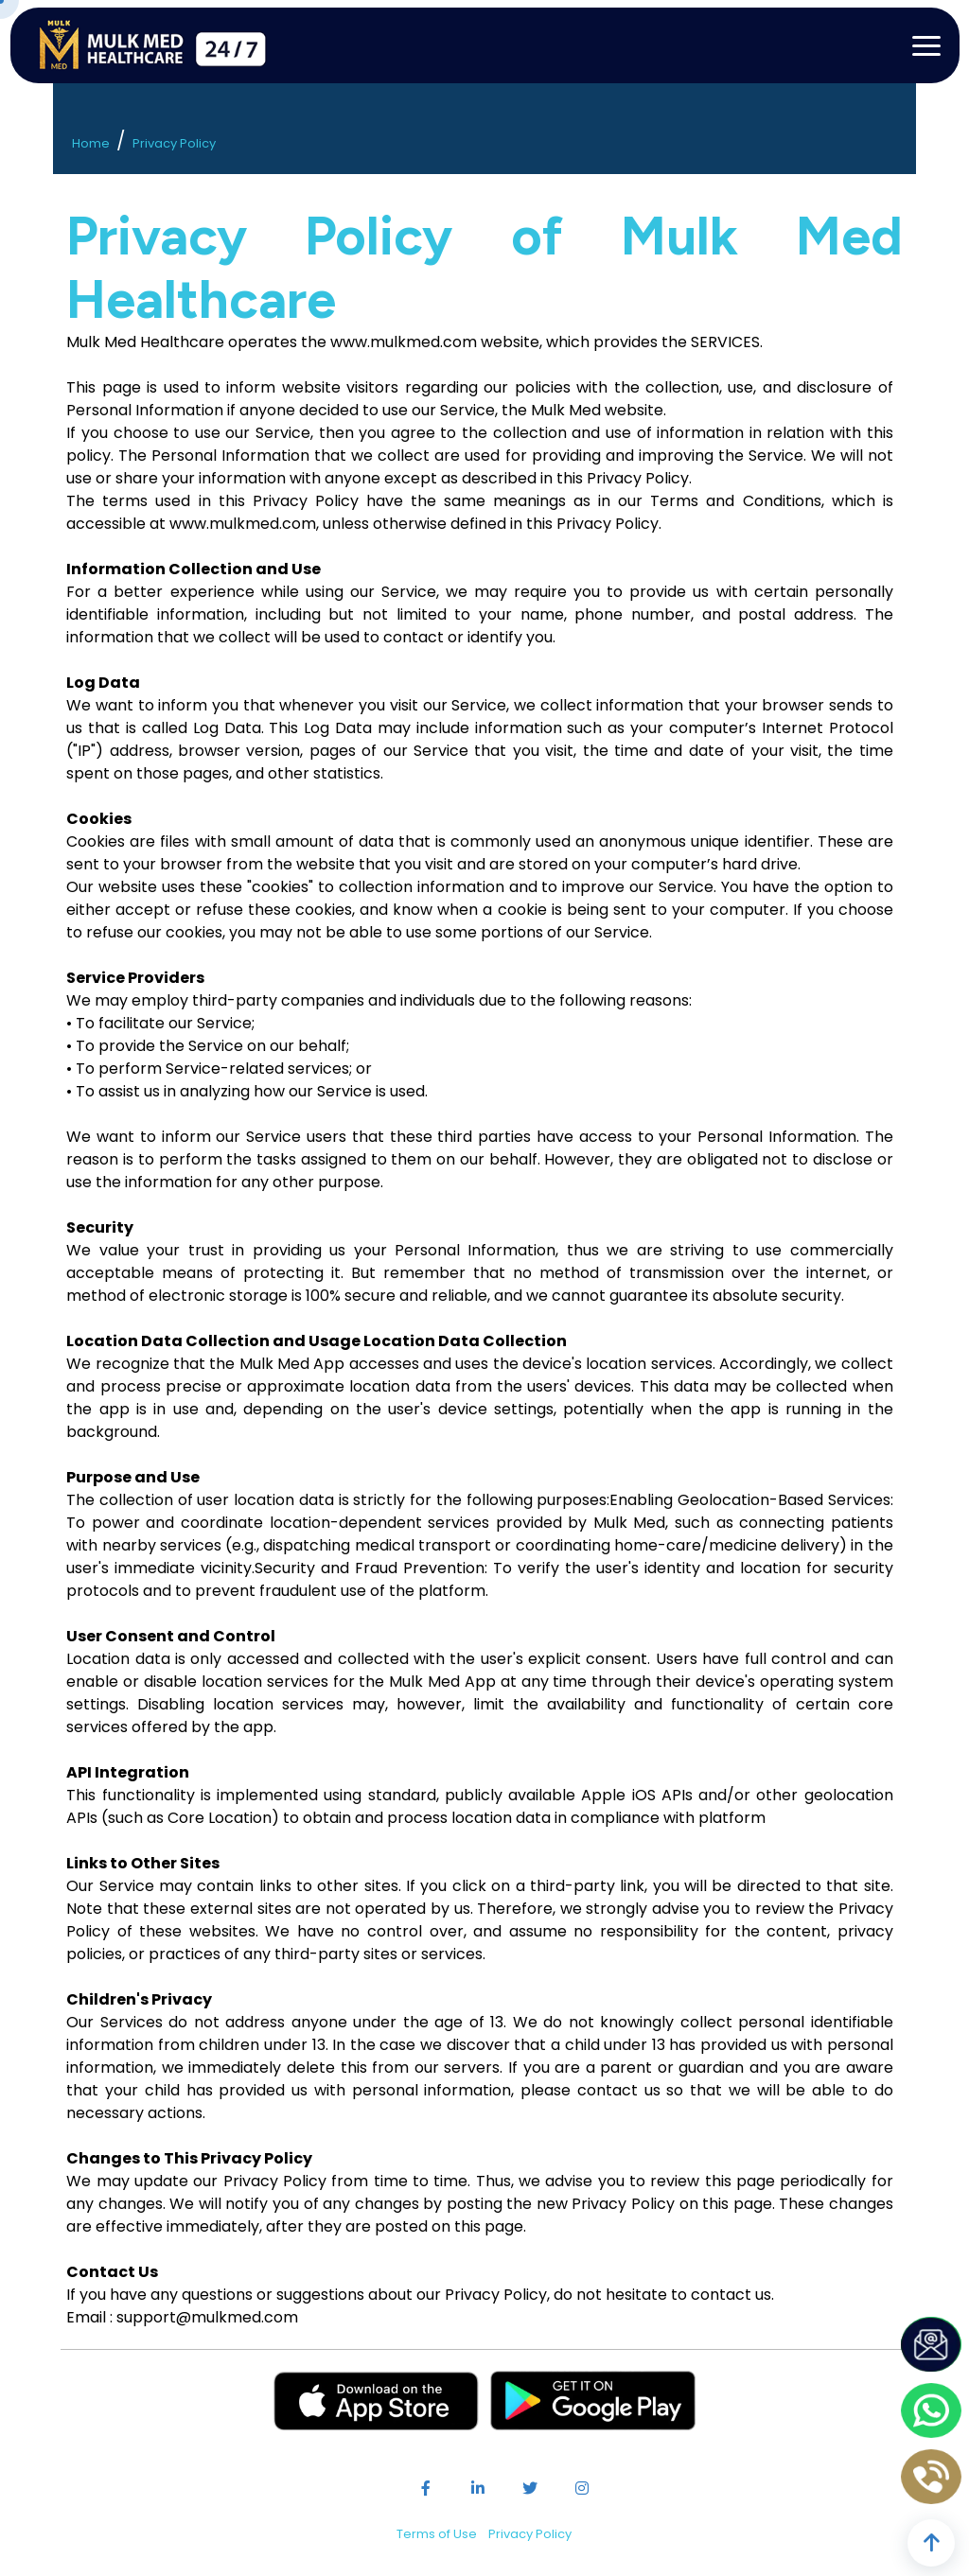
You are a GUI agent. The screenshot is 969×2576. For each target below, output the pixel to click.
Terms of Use (436, 2534)
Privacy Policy (174, 143)
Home (91, 143)
